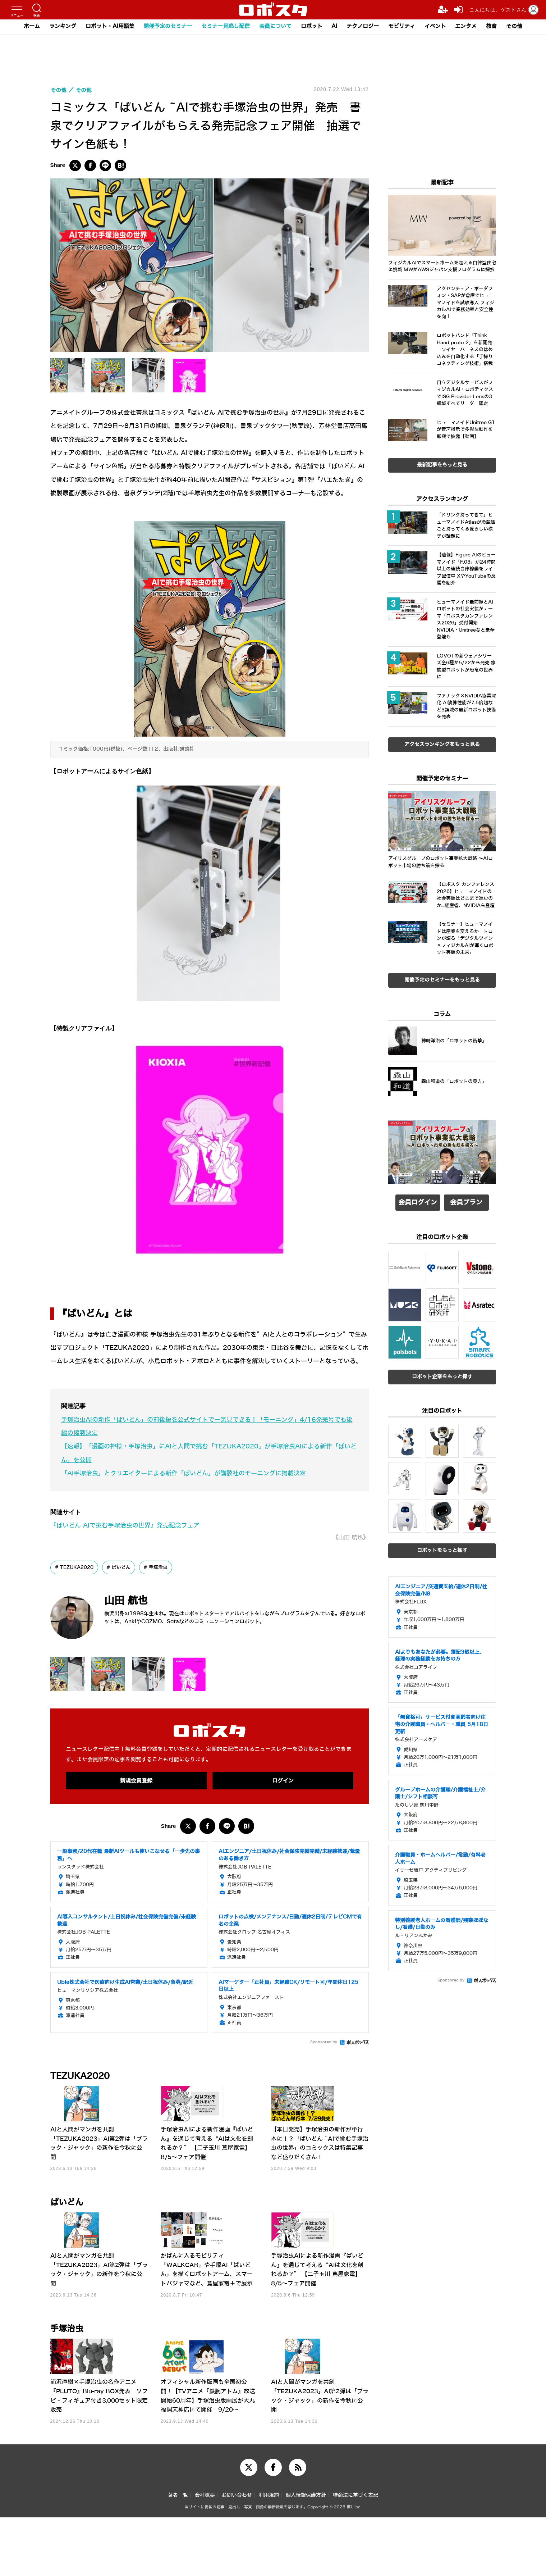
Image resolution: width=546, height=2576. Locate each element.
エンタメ (466, 26)
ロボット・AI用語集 (109, 26)
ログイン (283, 1781)
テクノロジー (363, 26)
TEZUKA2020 (78, 1567)
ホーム (31, 26)
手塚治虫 (165, 1567)
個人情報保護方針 (306, 2554)
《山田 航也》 (350, 1537)
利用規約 (269, 2554)
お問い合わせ (237, 2554)
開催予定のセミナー (167, 26)
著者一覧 (178, 2554)
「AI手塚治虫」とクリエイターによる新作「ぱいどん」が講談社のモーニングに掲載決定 (183, 1473)
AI (335, 26)
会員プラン (466, 1204)
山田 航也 (127, 1601)
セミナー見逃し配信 (225, 26)
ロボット (311, 26)
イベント (435, 26)
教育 (492, 26)
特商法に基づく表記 (355, 2554)
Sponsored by (323, 2042)
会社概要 (205, 2554)
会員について (275, 26)
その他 (515, 26)
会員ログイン (417, 1204)
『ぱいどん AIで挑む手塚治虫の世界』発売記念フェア (124, 1525)
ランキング (62, 26)
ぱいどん (126, 1567)
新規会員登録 (136, 1781)
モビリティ (402, 26)
